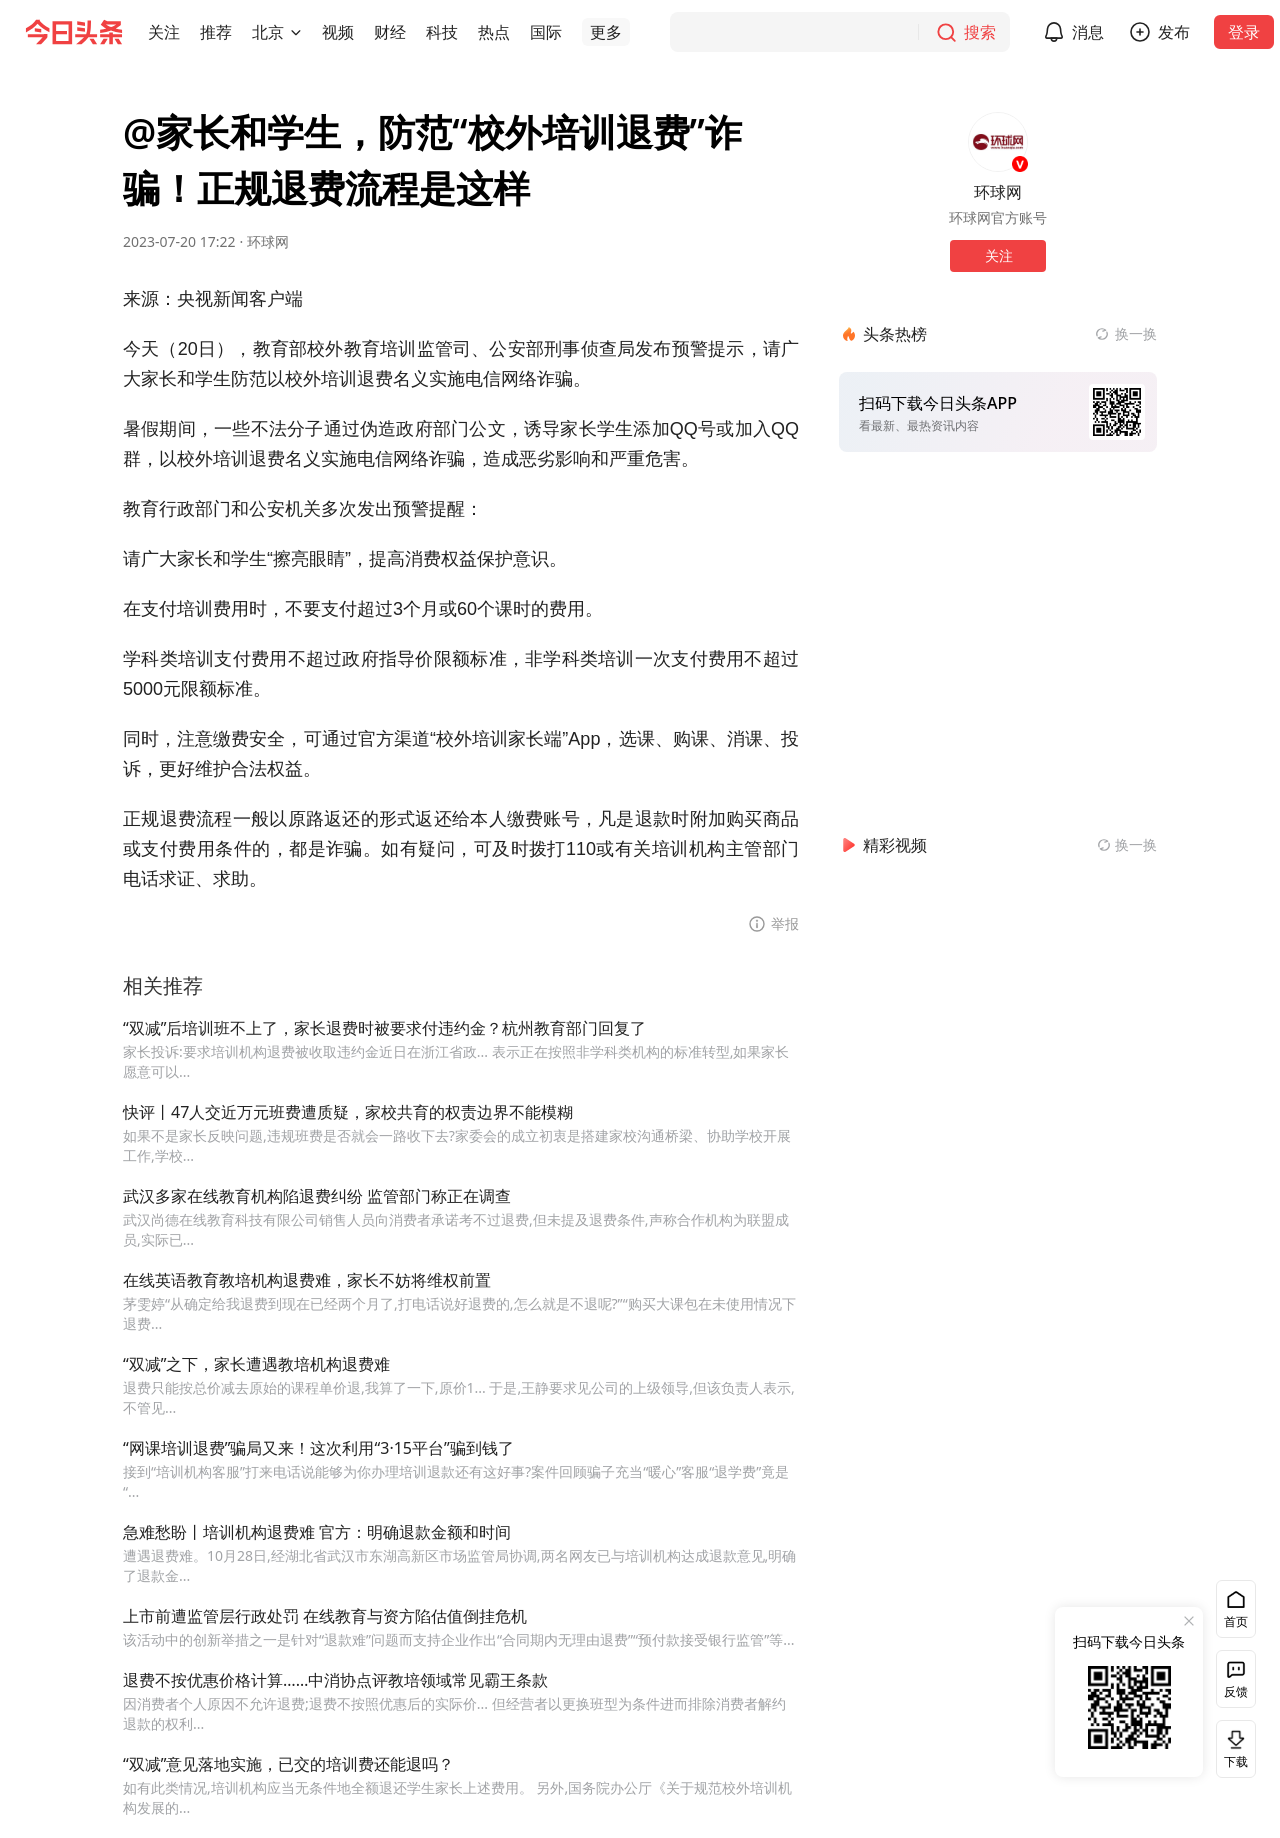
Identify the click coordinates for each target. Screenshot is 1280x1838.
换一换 (1136, 333)
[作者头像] (998, 142)
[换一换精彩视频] (1127, 845)
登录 (1244, 32)
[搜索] (840, 32)
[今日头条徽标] (74, 32)
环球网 (268, 241)
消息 (1088, 32)
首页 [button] (1236, 1621)
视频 (338, 32)
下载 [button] (1232, 1748)
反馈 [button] (1236, 1691)
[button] (164, 32)
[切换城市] (296, 32)
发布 (1174, 32)
